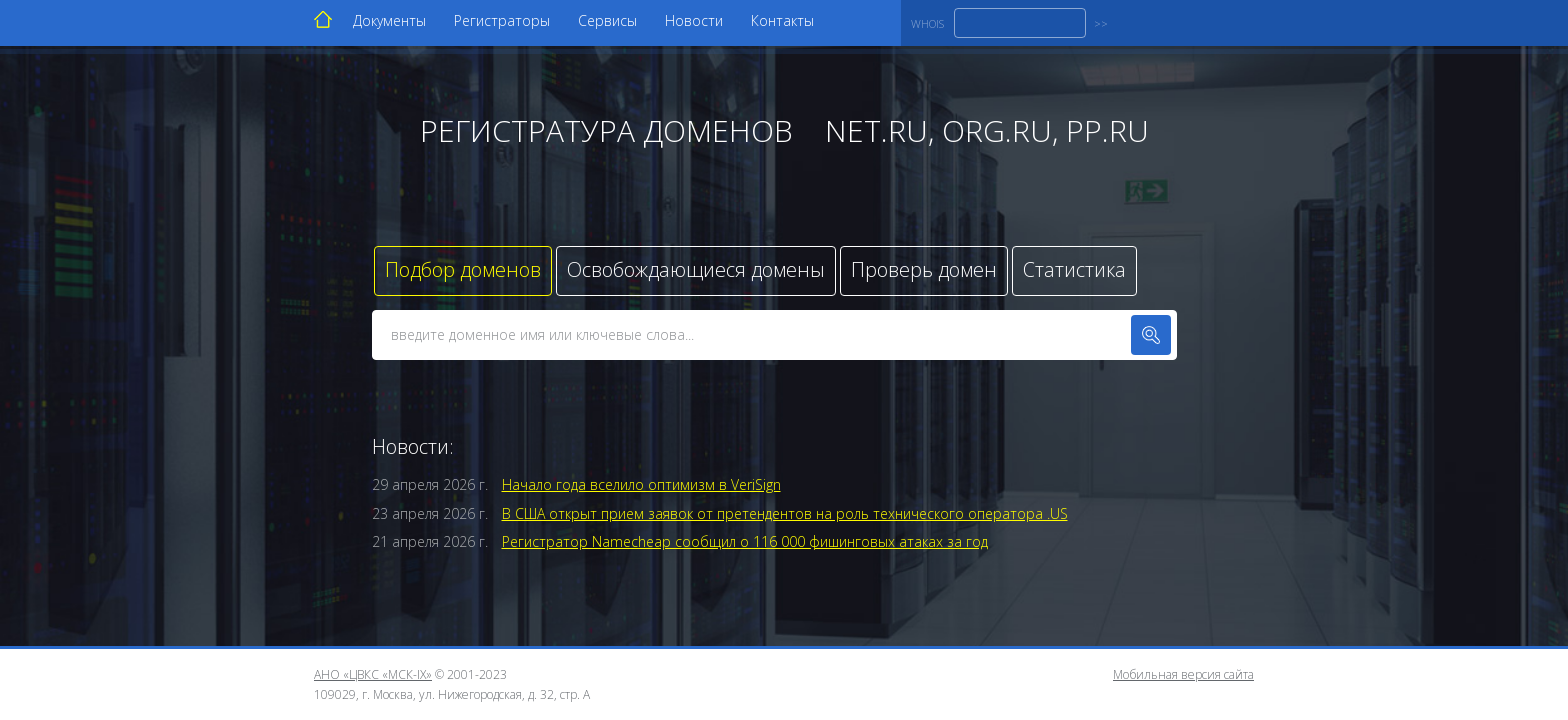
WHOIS (927, 23)
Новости (694, 20)
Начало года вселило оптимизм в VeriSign (641, 484)
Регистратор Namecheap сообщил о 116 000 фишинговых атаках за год (745, 541)
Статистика (1074, 269)
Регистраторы (502, 20)
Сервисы (607, 20)
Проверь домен (924, 269)
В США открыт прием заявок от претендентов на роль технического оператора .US (785, 513)
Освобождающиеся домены (696, 269)
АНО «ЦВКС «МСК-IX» (373, 674)
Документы (389, 20)
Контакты (782, 20)
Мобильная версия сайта (1183, 674)
